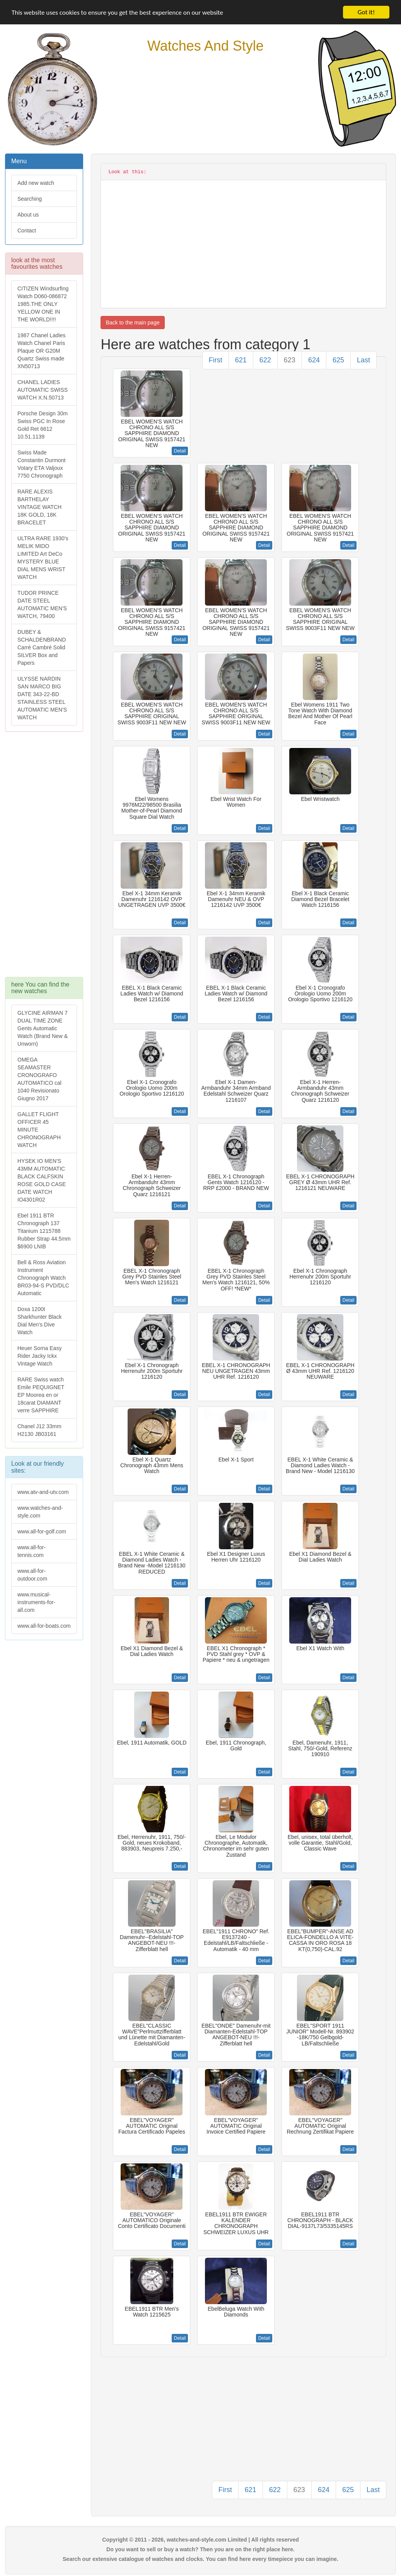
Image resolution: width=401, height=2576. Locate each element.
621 (241, 360)
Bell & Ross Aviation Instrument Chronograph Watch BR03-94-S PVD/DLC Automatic (43, 1277)
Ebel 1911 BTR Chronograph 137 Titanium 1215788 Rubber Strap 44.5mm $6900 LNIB (44, 1231)
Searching (29, 199)
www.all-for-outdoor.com (32, 1575)
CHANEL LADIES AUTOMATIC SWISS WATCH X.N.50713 (42, 390)
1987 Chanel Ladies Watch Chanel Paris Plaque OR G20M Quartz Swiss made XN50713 (41, 350)
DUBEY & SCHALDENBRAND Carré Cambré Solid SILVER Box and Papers (41, 647)
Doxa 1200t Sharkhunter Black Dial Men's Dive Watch (39, 1320)
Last (363, 360)
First (215, 360)
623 (289, 360)
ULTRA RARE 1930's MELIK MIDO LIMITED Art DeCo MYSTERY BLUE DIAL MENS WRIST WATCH (42, 557)
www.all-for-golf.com (41, 1531)
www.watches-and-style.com (40, 1512)
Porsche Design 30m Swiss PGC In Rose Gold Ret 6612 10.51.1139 (42, 425)
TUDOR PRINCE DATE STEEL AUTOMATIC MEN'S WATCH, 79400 (42, 604)
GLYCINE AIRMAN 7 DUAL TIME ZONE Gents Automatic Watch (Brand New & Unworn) (42, 1028)
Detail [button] (180, 451)
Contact (26, 230)
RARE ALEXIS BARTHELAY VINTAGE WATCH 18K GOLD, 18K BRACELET (39, 507)
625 (338, 360)
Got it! (366, 12)
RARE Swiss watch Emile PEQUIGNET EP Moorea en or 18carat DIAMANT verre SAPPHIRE (40, 1394)
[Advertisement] (43, 858)
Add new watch (35, 183)
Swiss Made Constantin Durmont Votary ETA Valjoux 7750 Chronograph (41, 464)
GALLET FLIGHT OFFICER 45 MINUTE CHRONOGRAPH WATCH (39, 1129)
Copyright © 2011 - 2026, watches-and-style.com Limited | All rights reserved (200, 2540)
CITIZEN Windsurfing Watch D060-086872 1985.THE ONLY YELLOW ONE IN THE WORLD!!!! (42, 304)
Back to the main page (132, 322)
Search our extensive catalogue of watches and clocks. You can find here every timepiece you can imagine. (200, 2559)
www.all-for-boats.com (44, 1626)
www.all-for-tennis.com (31, 1551)
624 (314, 360)
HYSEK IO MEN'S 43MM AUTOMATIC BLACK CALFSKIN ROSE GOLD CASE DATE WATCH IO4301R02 (41, 1180)
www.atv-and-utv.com (43, 1492)
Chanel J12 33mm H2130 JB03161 (39, 1430)
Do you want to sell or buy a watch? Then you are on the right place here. (200, 2549)
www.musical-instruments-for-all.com (36, 1602)
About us (28, 215)
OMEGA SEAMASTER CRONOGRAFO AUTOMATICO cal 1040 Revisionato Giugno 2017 (39, 1079)
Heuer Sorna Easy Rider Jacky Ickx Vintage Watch (39, 1356)
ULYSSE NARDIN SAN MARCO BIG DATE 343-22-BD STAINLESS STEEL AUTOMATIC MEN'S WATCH (42, 698)
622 (265, 360)
